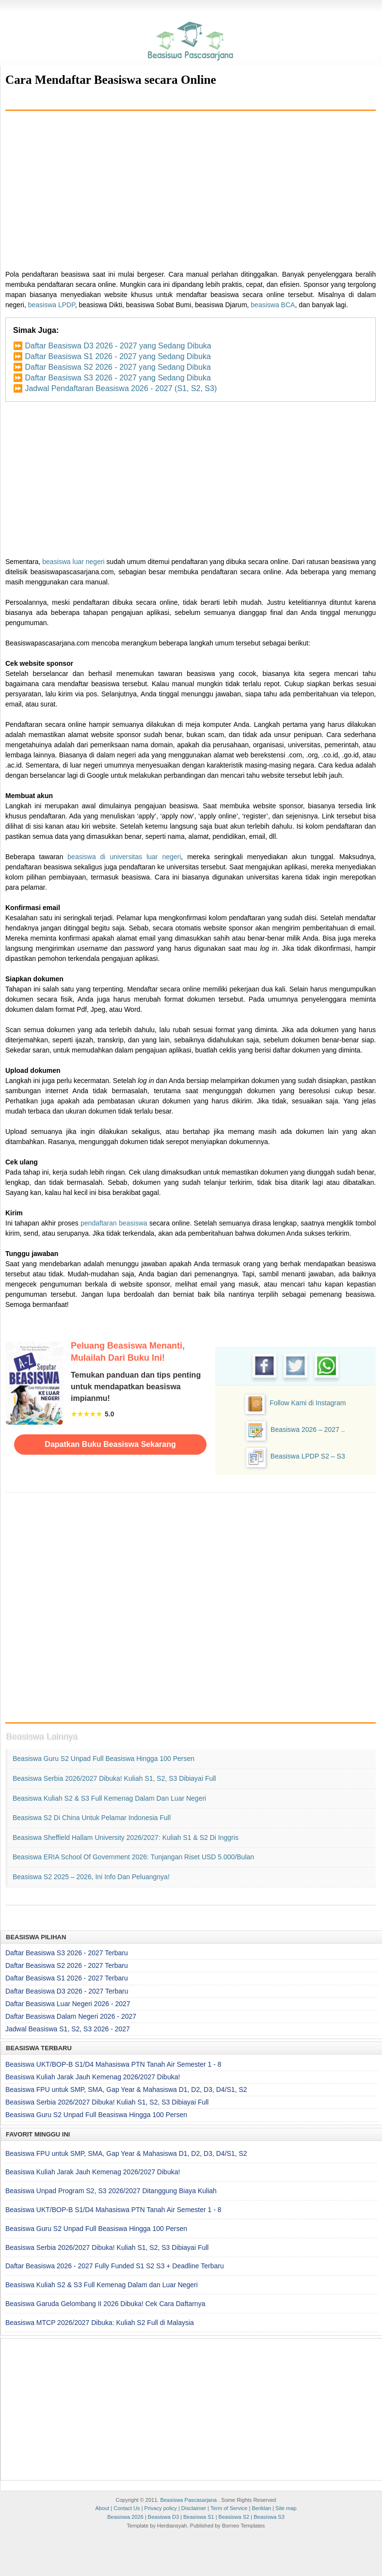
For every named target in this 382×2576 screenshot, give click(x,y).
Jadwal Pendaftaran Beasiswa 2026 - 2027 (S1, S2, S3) (121, 388)
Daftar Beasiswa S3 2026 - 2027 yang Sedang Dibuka (117, 378)
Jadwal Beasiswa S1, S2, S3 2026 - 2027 (67, 2029)
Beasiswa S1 (198, 2517)
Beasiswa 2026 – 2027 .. (308, 1429)
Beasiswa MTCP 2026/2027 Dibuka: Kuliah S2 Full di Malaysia (99, 2322)
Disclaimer (193, 2508)
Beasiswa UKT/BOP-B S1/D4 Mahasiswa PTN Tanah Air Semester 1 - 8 (113, 2064)
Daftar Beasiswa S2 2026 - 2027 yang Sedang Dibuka (117, 367)
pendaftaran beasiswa (113, 1223)
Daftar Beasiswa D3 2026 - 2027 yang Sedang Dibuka (118, 346)
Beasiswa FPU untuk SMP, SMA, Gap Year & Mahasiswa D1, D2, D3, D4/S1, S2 (126, 2089)
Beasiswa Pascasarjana (188, 2500)
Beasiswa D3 (163, 2517)
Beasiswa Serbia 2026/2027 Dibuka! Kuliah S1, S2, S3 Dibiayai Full (114, 1778)
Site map (285, 2508)
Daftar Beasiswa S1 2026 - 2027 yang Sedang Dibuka (117, 356)
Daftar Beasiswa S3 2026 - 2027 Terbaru (66, 1953)
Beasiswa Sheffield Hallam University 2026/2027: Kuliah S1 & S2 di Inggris (126, 1837)
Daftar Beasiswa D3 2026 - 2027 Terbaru (66, 1991)
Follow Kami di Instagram (308, 1403)
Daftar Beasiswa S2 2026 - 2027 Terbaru (66, 1965)
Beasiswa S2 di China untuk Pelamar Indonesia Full (92, 1818)
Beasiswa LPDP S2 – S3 (308, 1456)
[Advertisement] (190, 186)
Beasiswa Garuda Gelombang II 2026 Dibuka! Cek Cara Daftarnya (105, 2304)
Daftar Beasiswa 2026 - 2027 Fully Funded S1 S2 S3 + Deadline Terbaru (114, 2266)
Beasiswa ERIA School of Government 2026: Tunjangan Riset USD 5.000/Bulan (133, 1857)
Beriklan (261, 2508)
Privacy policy (160, 2508)
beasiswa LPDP (51, 305)
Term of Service (228, 2508)
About (102, 2508)
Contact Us (126, 2508)
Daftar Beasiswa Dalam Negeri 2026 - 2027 (70, 2016)
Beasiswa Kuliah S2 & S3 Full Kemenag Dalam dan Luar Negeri (109, 1798)
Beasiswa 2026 (125, 2517)
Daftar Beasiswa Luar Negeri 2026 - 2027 (67, 2004)
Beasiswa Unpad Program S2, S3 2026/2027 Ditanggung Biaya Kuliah (111, 2191)
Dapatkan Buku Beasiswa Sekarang (110, 1444)
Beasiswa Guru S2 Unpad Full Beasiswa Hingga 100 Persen (103, 1758)
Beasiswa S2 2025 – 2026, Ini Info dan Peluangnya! (91, 1877)
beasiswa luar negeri (73, 561)
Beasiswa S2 (234, 2517)
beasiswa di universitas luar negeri (124, 857)
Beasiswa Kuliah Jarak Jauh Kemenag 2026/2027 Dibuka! (92, 2077)
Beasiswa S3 (269, 2517)
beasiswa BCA (273, 305)
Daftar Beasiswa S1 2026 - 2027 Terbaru (66, 1978)
